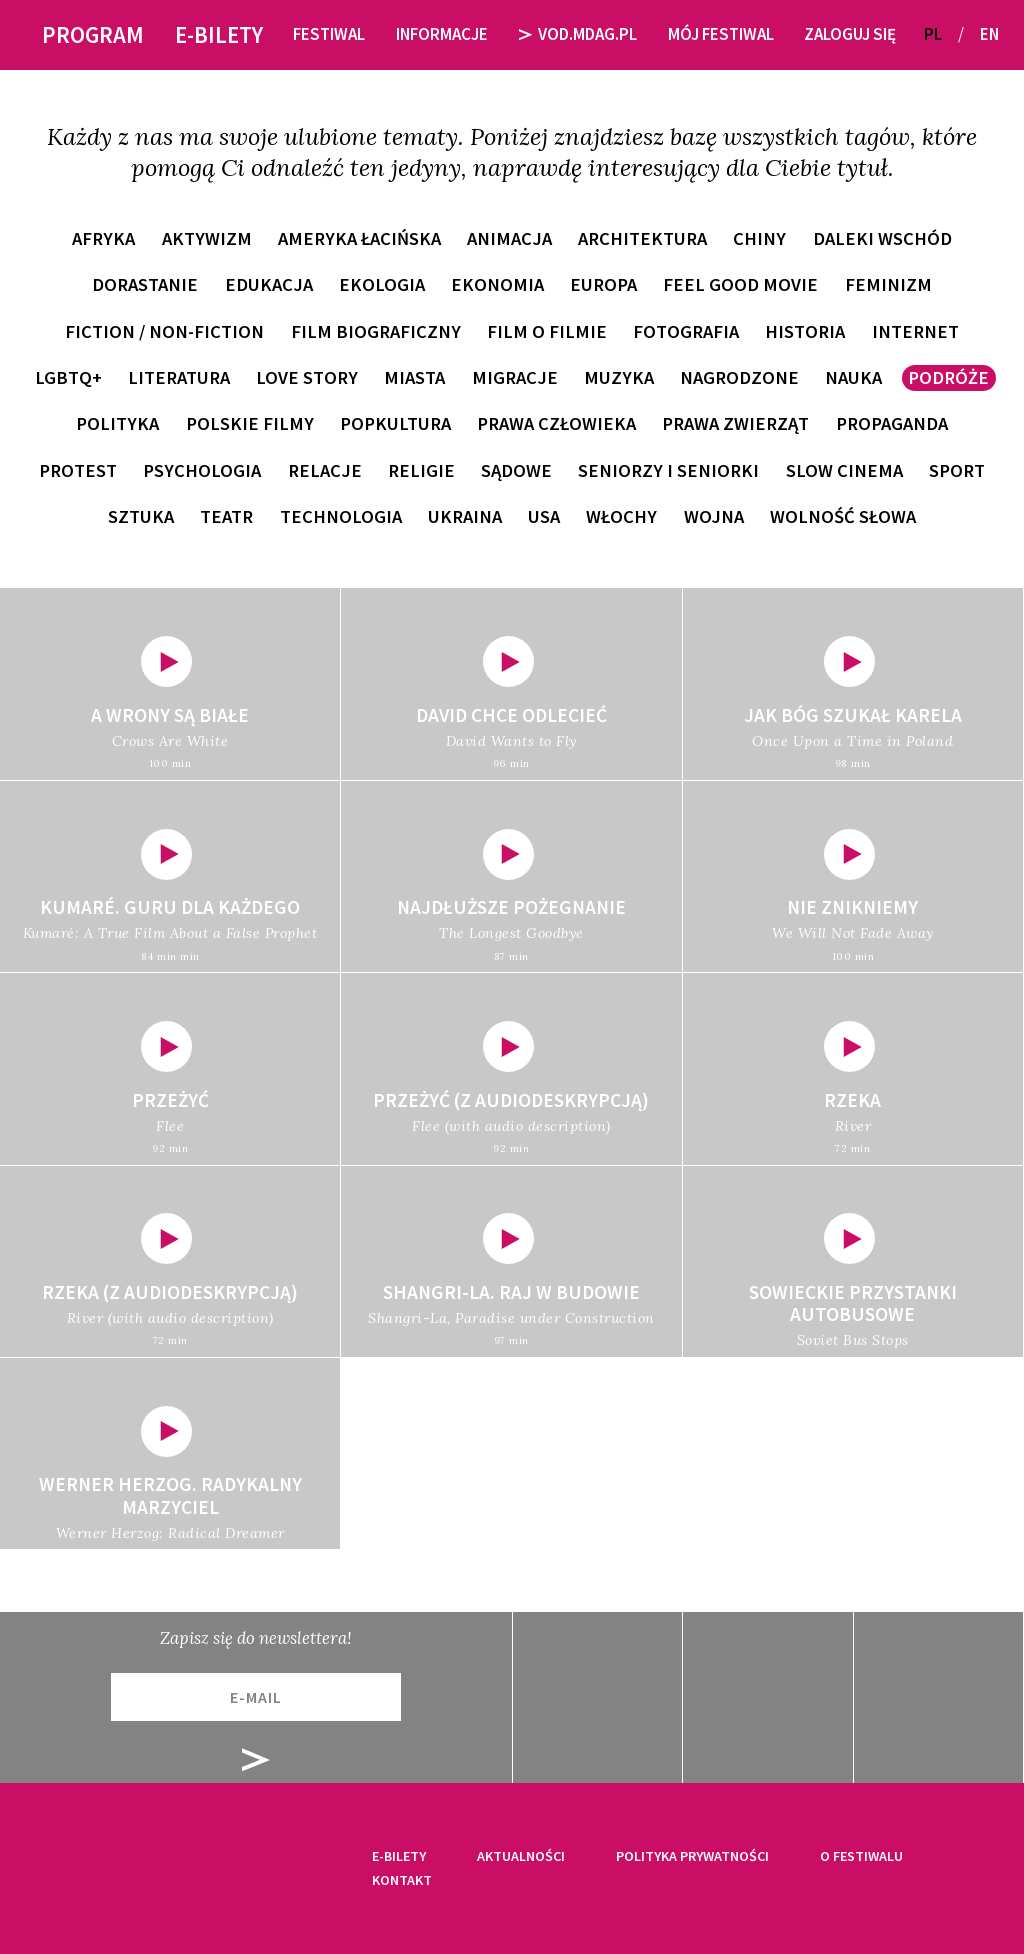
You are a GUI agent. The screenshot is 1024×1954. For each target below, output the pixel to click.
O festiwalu (861, 1856)
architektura (642, 238)
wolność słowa (843, 516)
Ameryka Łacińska (359, 238)
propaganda (892, 423)
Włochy (621, 516)
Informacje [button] (442, 34)
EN (989, 34)
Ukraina (465, 516)
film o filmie (547, 331)
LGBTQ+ (68, 377)
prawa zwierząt (735, 423)
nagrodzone (739, 377)
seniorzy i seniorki (668, 470)
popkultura (395, 423)
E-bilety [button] (219, 34)
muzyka (619, 377)
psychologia (202, 470)
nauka (853, 377)
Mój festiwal (721, 34)
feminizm (888, 284)
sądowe (516, 470)
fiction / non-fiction (164, 331)
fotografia (686, 331)
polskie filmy (250, 423)
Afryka (103, 238)
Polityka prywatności (692, 1856)
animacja (509, 238)
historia (805, 331)
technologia (341, 516)
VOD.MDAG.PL (578, 34)
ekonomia (497, 284)
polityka (117, 423)
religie (421, 470)
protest (78, 470)
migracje (515, 377)
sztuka (141, 516)
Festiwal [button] (329, 34)
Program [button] (93, 34)
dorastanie (145, 284)
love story (307, 377)
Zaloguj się (850, 34)
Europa (603, 284)
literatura (179, 377)
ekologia (382, 284)
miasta (414, 377)
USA (544, 516)
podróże (948, 377)
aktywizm (207, 238)
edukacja (269, 284)
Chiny (759, 238)
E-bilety (399, 1856)
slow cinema (844, 470)
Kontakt (402, 1880)
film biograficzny (376, 331)
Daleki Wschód (882, 238)
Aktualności (521, 1856)
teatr (226, 516)
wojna (714, 516)
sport (957, 470)
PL (933, 34)
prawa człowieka (556, 423)
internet (915, 331)
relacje (325, 470)
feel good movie (740, 284)
